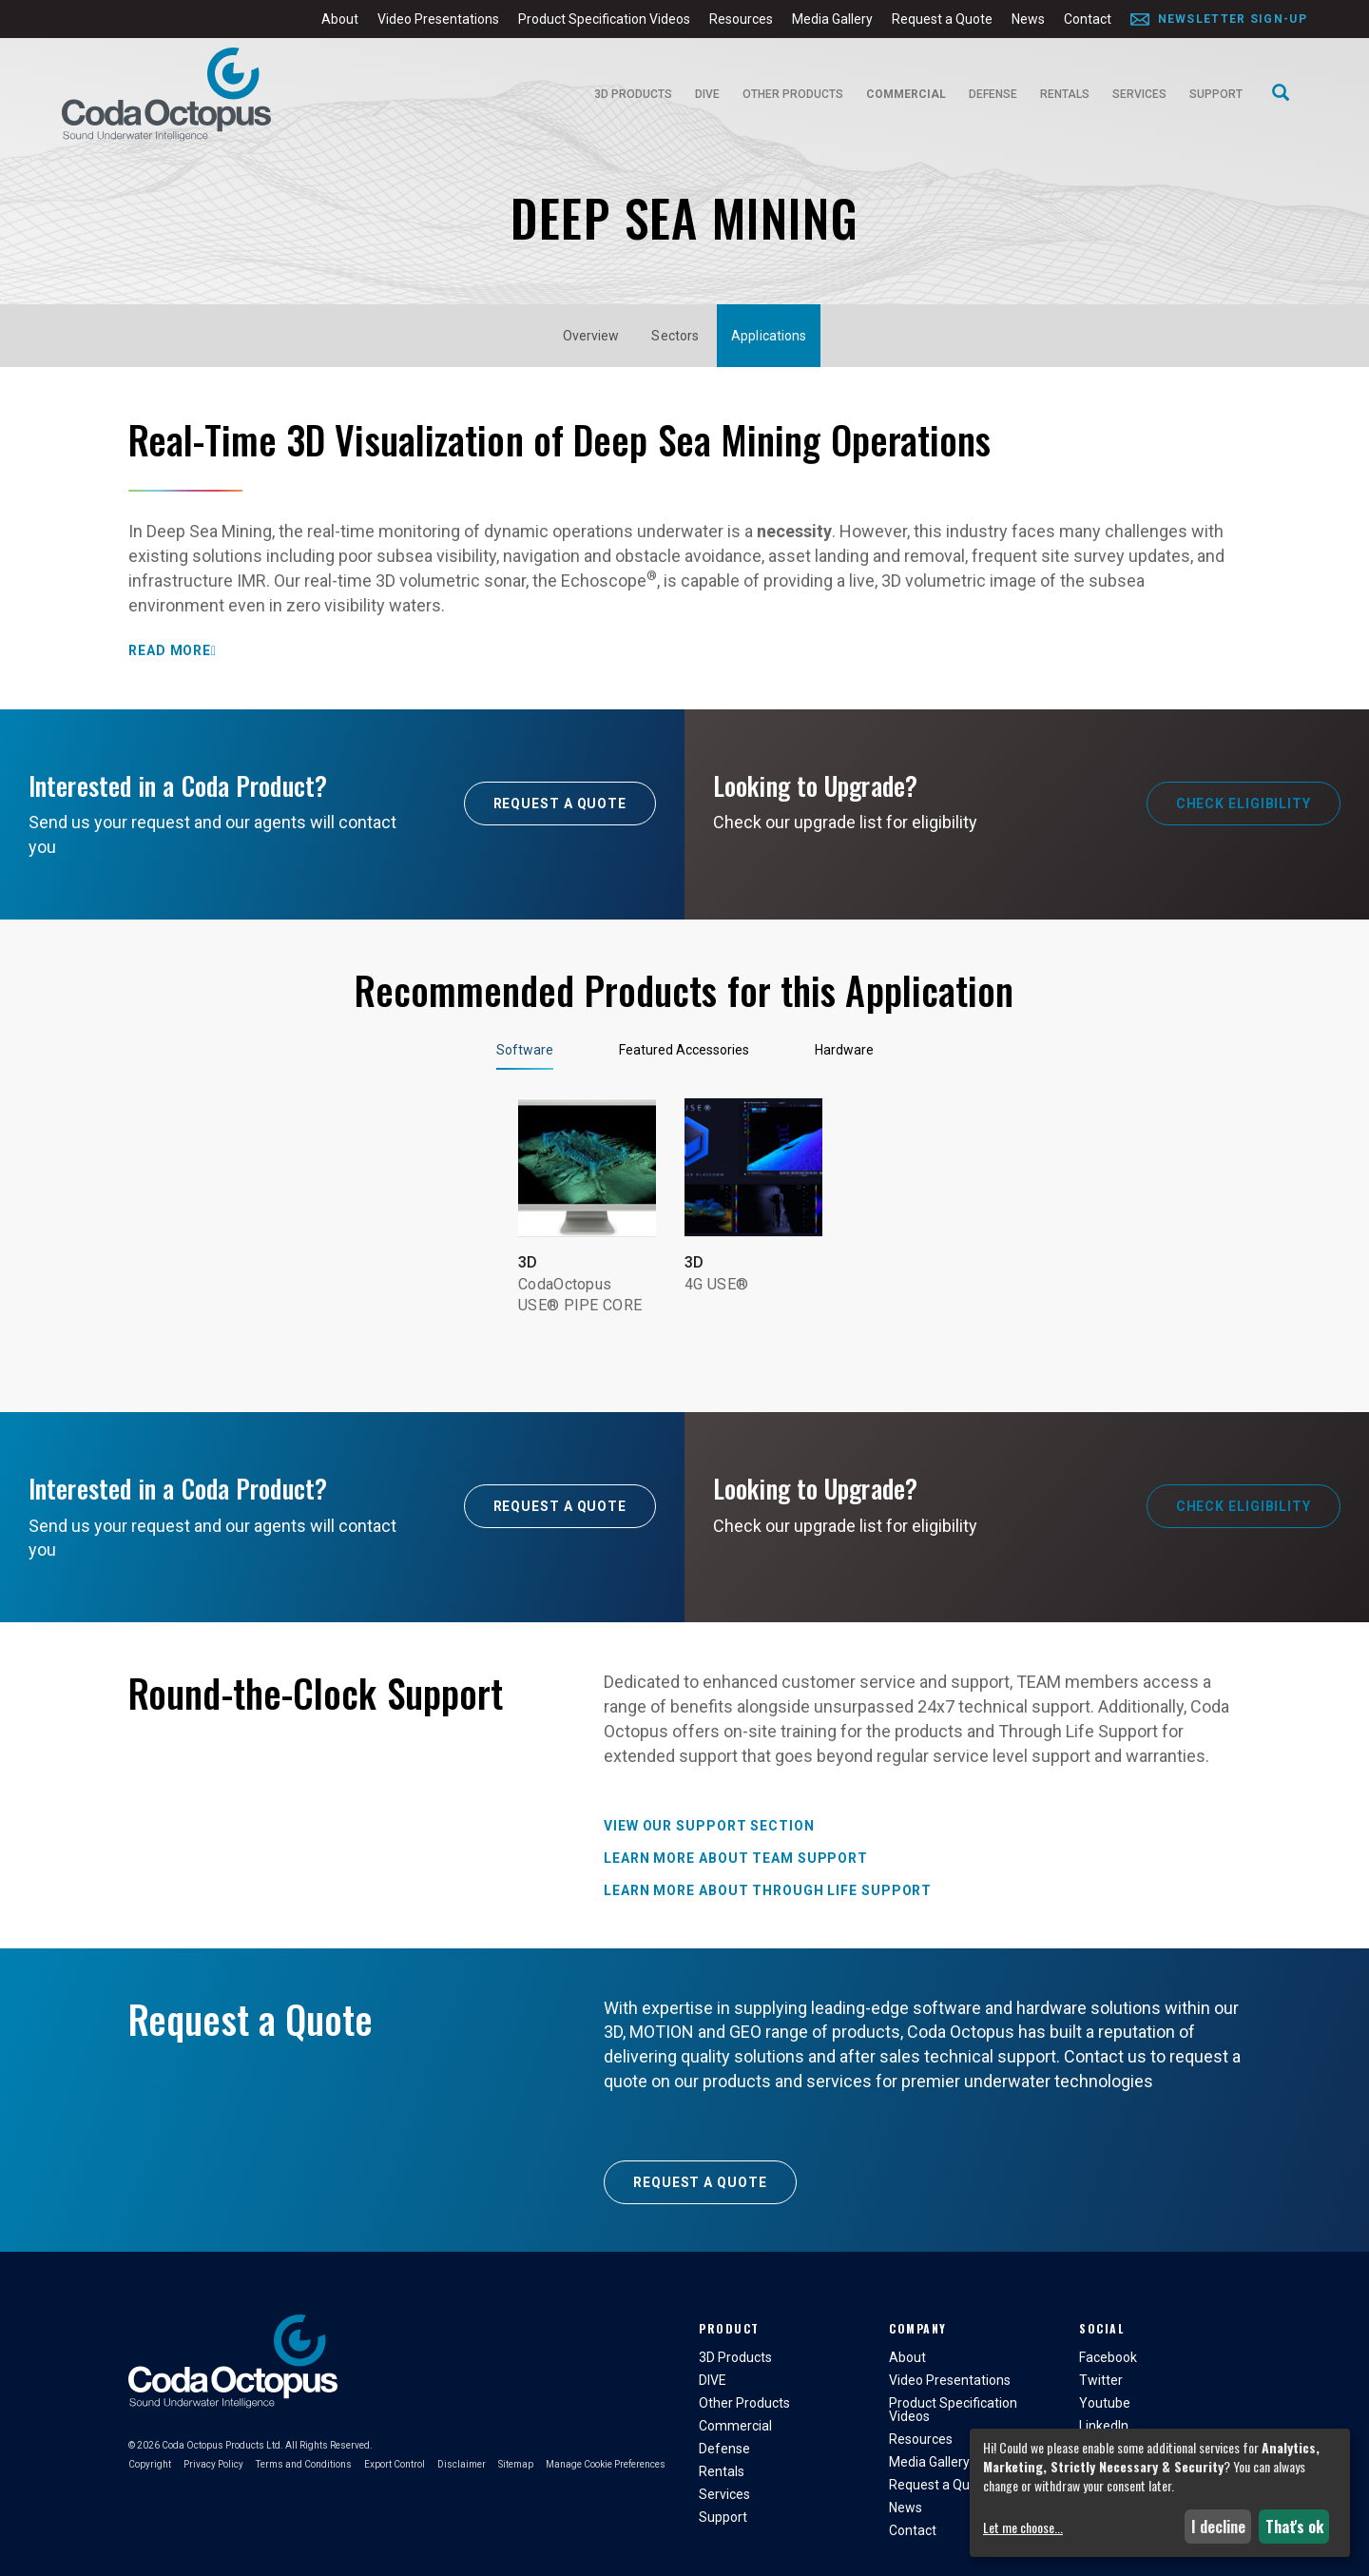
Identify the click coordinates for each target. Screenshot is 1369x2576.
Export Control (394, 2464)
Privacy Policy (213, 2464)
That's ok (1294, 2526)
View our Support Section (709, 1825)
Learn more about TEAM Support (736, 1858)
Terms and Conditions (304, 2464)
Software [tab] (524, 1049)
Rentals (1064, 94)
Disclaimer (461, 2464)
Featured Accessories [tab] (684, 1049)
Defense (993, 94)
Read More (169, 650)
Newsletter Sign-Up (1232, 19)
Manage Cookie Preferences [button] (605, 2464)
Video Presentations (438, 19)
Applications (768, 335)
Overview (591, 335)
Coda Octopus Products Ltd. (222, 2445)
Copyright (149, 2464)
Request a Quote (942, 19)
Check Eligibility (1243, 803)
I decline (1218, 2526)
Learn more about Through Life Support (768, 1890)
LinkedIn (1103, 2425)
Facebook (1108, 2357)
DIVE (707, 94)
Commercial (906, 94)
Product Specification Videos (604, 19)
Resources (741, 19)
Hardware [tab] (844, 1049)
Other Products (792, 94)
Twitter (1101, 2380)
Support (1216, 94)
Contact (1087, 19)
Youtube (1104, 2403)
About (339, 19)
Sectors (675, 335)
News (1028, 19)
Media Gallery (832, 19)
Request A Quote (560, 803)
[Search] (1281, 94)
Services (1139, 94)
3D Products (633, 94)
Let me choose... (1023, 2527)
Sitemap (515, 2464)
